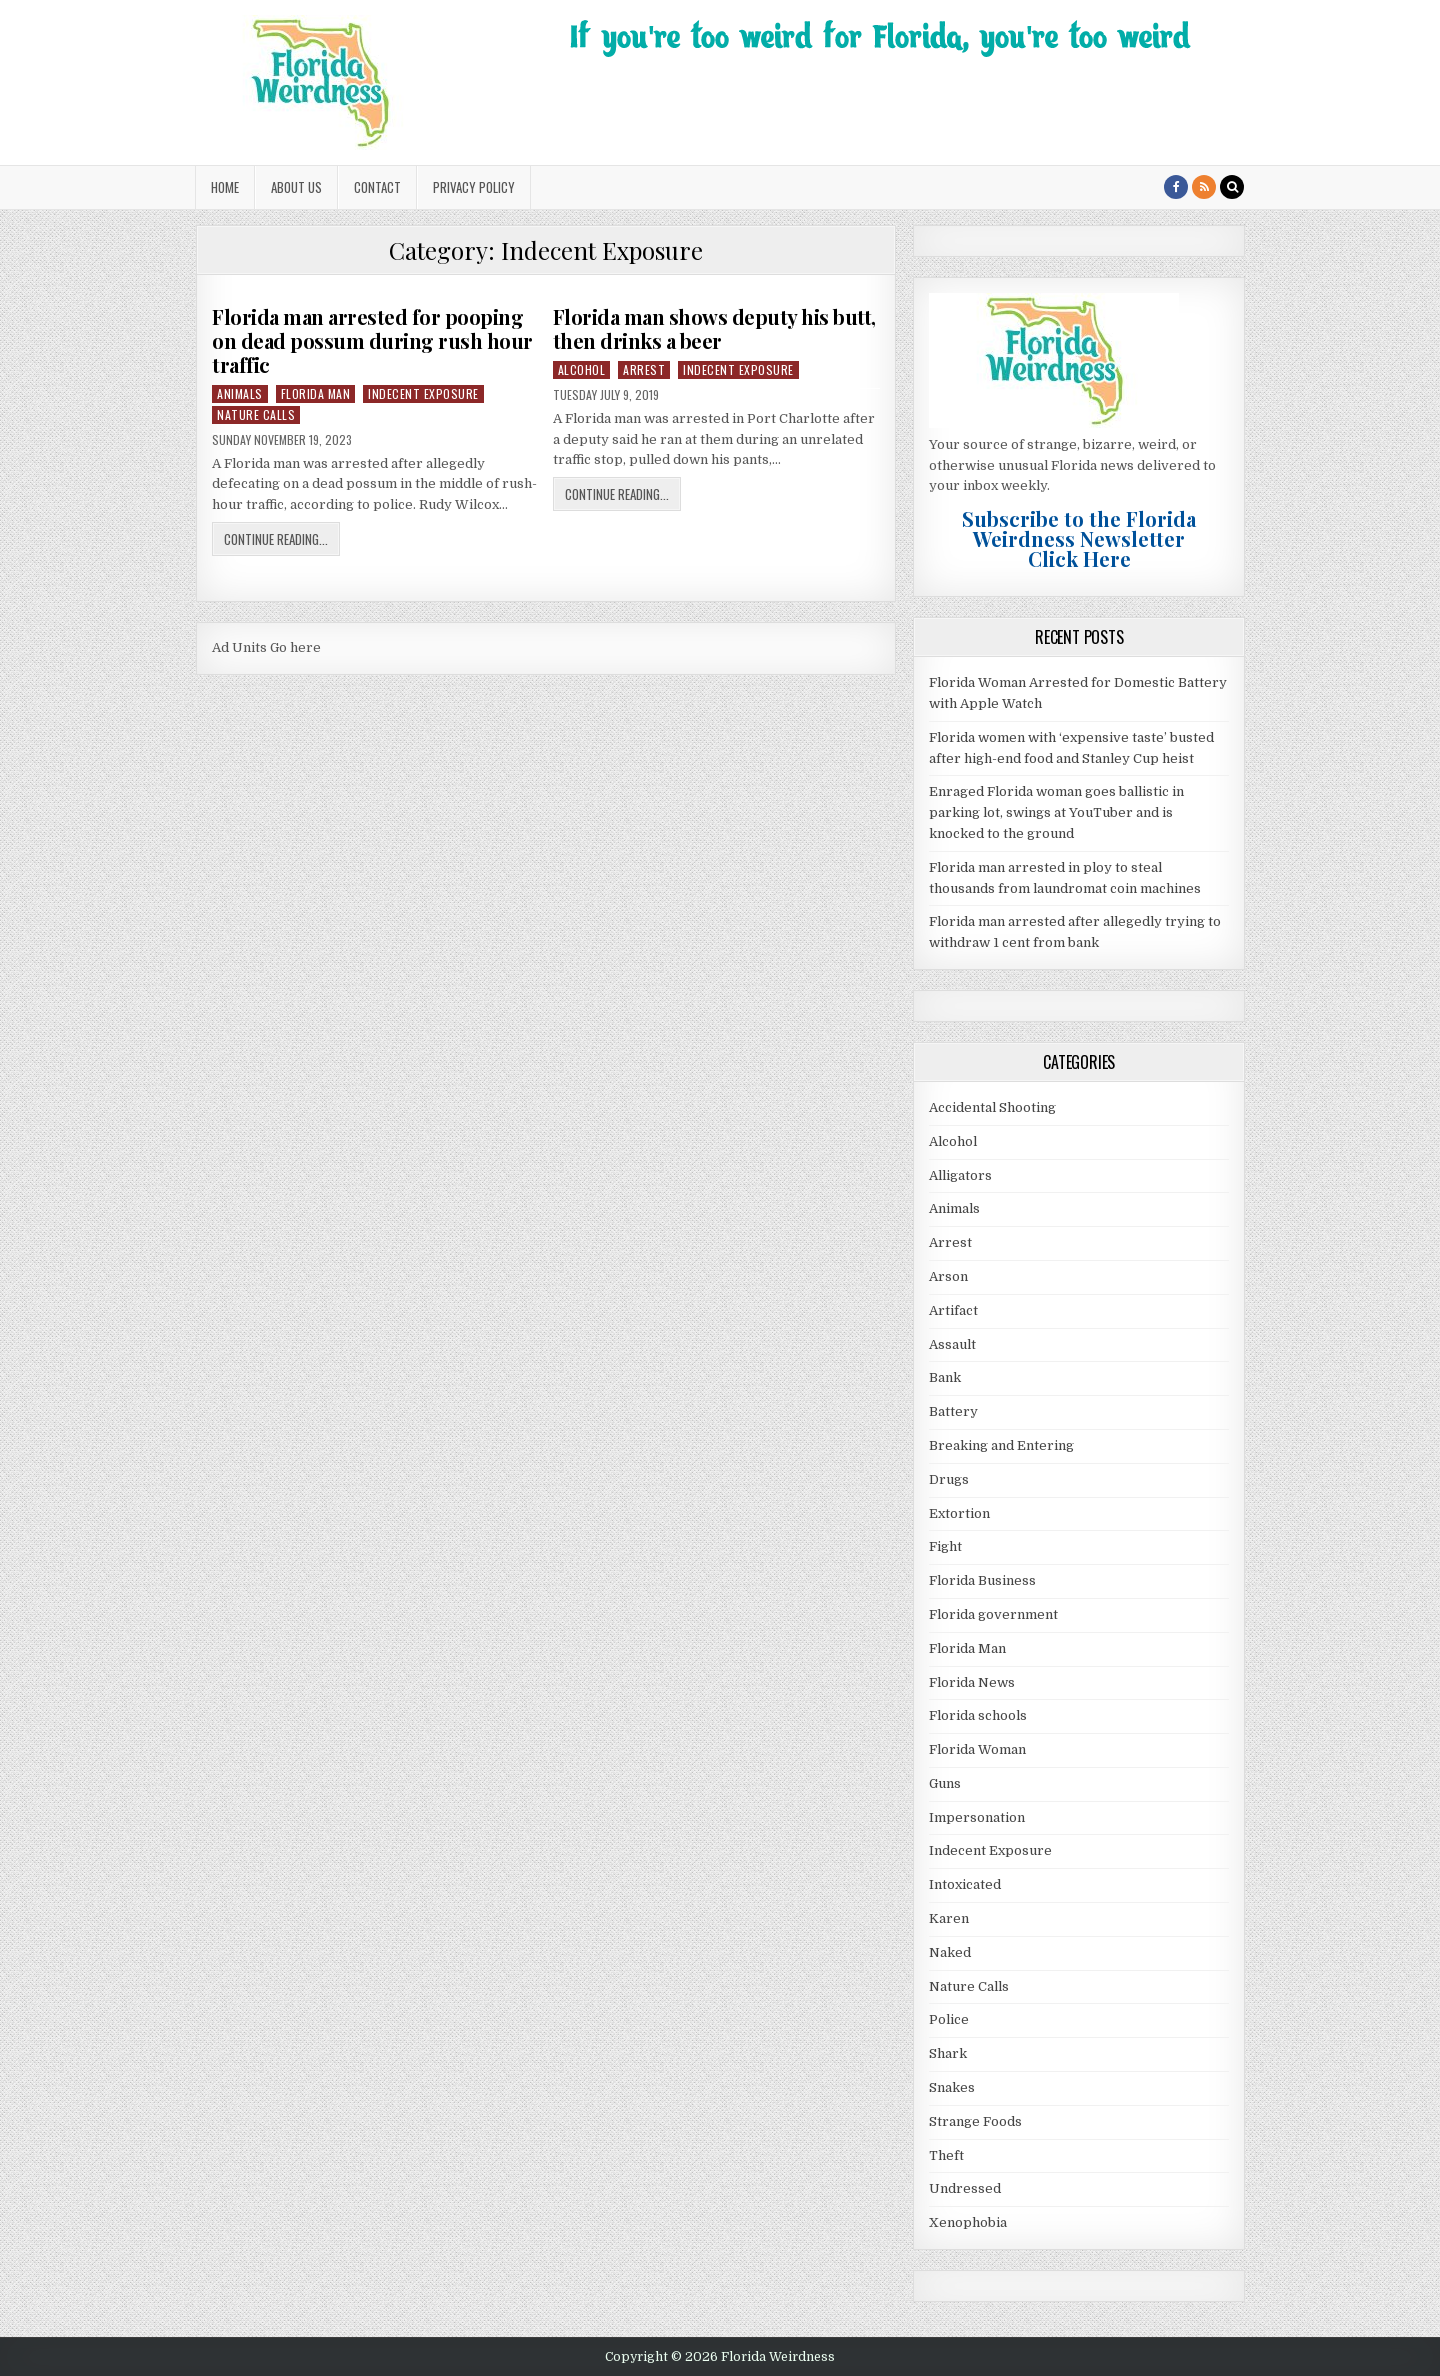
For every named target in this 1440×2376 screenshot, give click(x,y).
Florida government (993, 1614)
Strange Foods (975, 2121)
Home (225, 187)
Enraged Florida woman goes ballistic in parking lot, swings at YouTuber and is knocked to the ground (1056, 812)
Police (949, 2019)
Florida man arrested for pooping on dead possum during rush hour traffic (372, 340)
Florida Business (982, 1580)
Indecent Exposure (423, 393)
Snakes (952, 2087)
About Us (296, 187)
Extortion (959, 1513)
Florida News (972, 1682)
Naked (950, 1952)
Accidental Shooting (992, 1107)
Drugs (949, 1479)
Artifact (953, 1310)
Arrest (644, 369)
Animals (240, 393)
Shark (948, 2053)
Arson (948, 1276)
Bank (945, 1377)
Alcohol (582, 369)
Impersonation (977, 1817)
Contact (377, 187)
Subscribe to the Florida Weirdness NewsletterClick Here (1079, 538)
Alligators (960, 1175)
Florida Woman (977, 1749)
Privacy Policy (474, 187)
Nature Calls (256, 414)
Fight (945, 1546)
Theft (946, 2155)
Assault (952, 1344)
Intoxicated (965, 1884)
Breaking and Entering (1001, 1445)
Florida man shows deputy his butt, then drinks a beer (714, 328)
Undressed (965, 2188)
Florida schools (978, 1715)
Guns (945, 1783)
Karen (949, 1918)
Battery (953, 1411)
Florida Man (316, 393)
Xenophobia (968, 2222)
